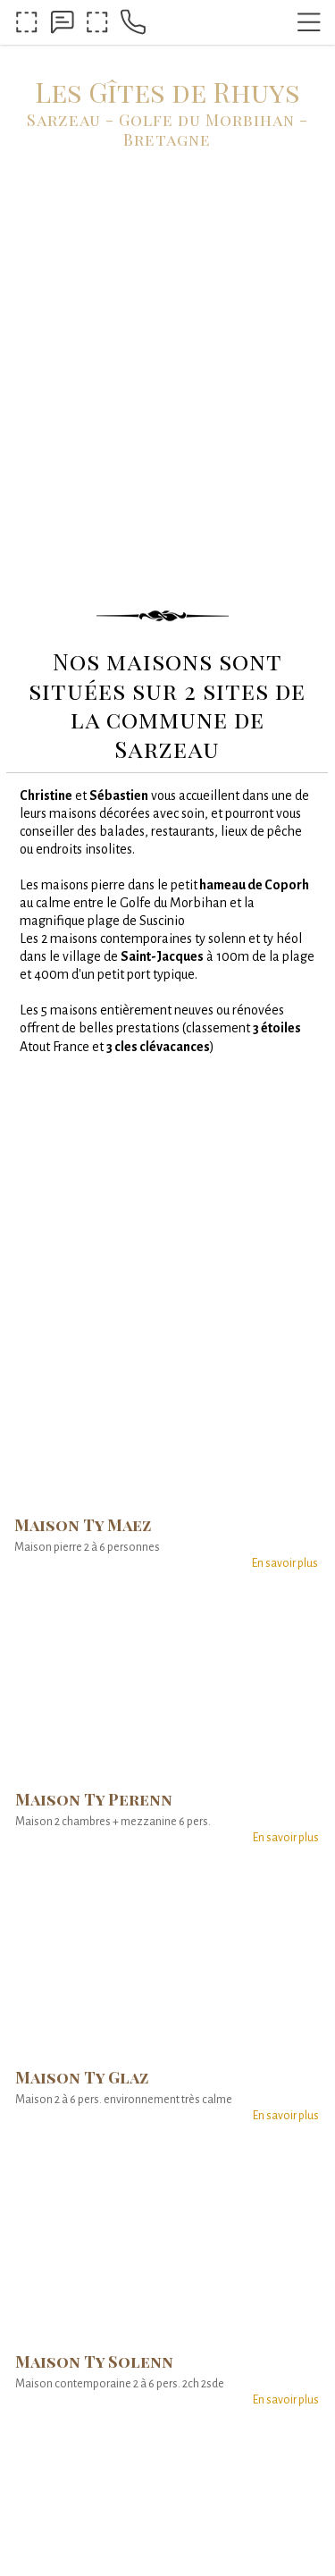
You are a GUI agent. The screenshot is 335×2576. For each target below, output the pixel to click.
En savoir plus (285, 1563)
